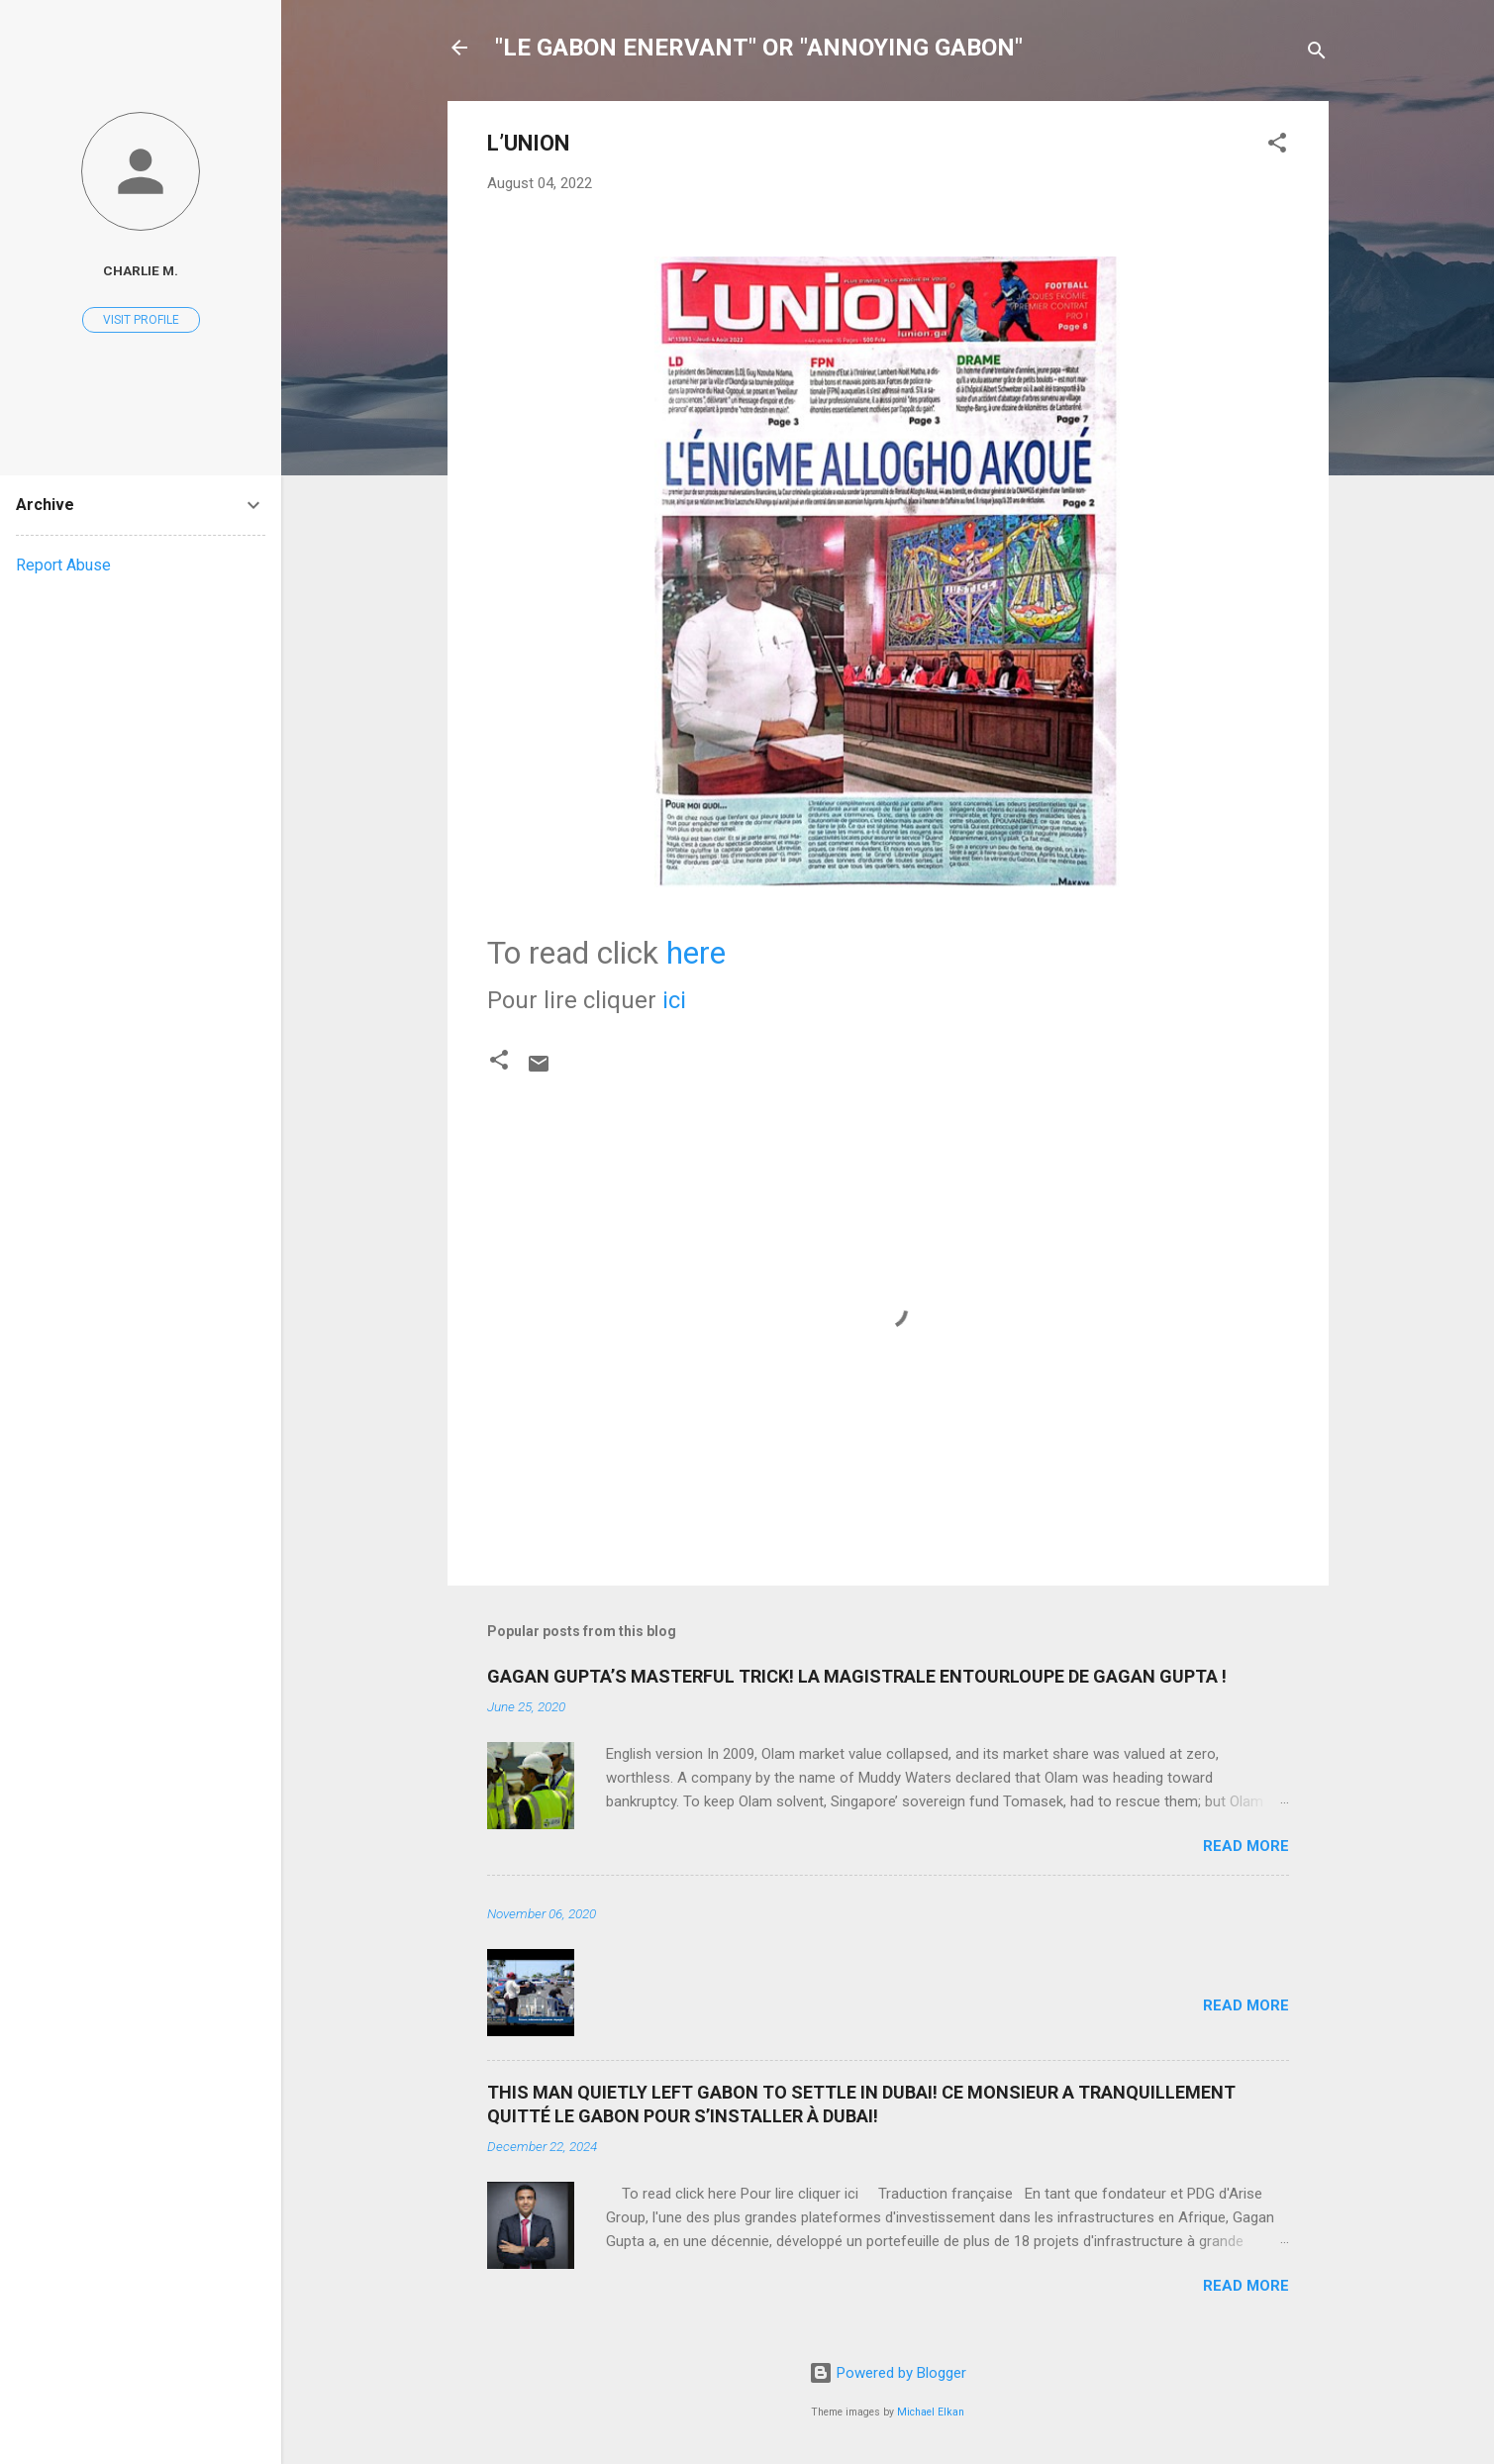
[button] (1277, 146)
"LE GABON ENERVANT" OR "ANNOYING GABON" (759, 47)
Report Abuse (63, 565)
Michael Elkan (930, 2412)
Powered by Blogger (887, 2373)
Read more (1246, 1846)
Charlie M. (140, 270)
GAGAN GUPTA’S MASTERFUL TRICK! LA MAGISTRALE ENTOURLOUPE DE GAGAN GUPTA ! (857, 1676)
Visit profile (141, 320)
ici (674, 1000)
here (696, 953)
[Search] (1317, 54)
